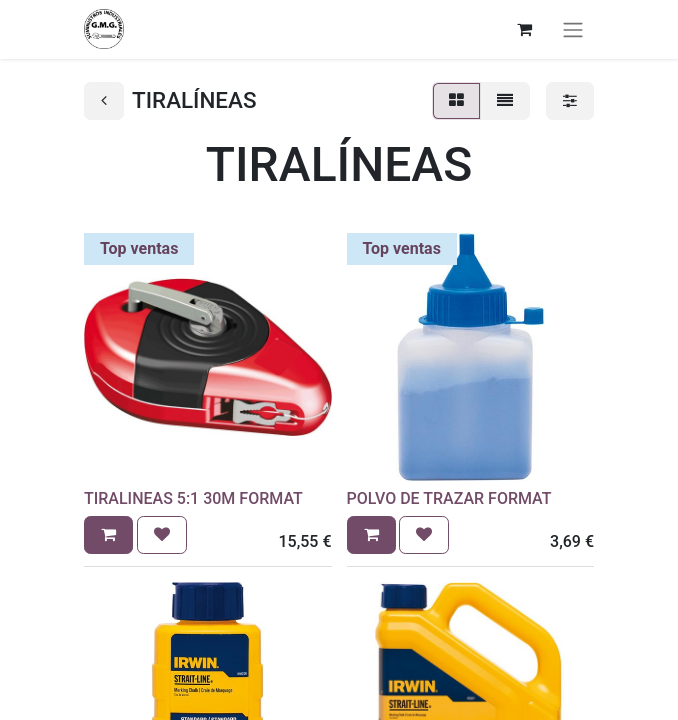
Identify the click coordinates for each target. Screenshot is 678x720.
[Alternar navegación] (573, 29)
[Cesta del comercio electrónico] (524, 29)
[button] (108, 535)
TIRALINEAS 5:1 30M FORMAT (193, 498)
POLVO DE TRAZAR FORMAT (449, 498)
